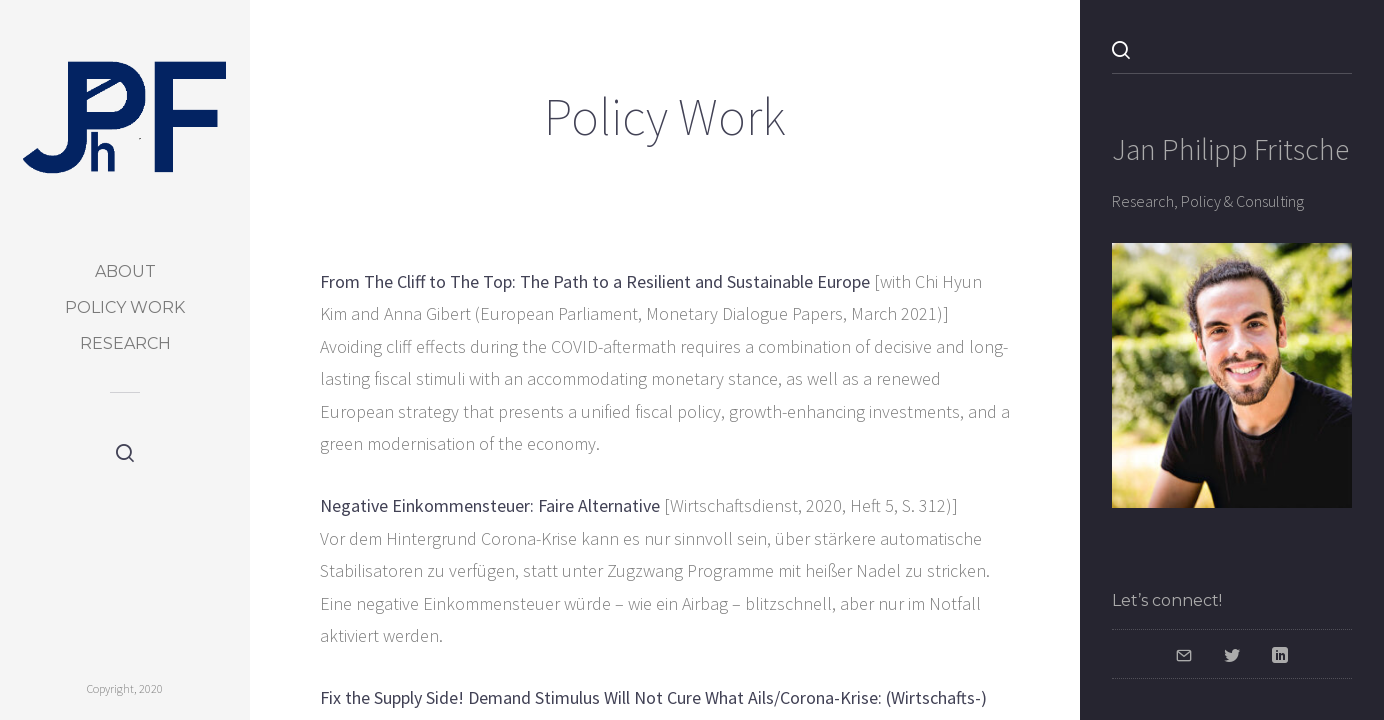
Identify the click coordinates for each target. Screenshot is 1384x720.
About (125, 271)
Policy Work (125, 307)
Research (125, 343)
